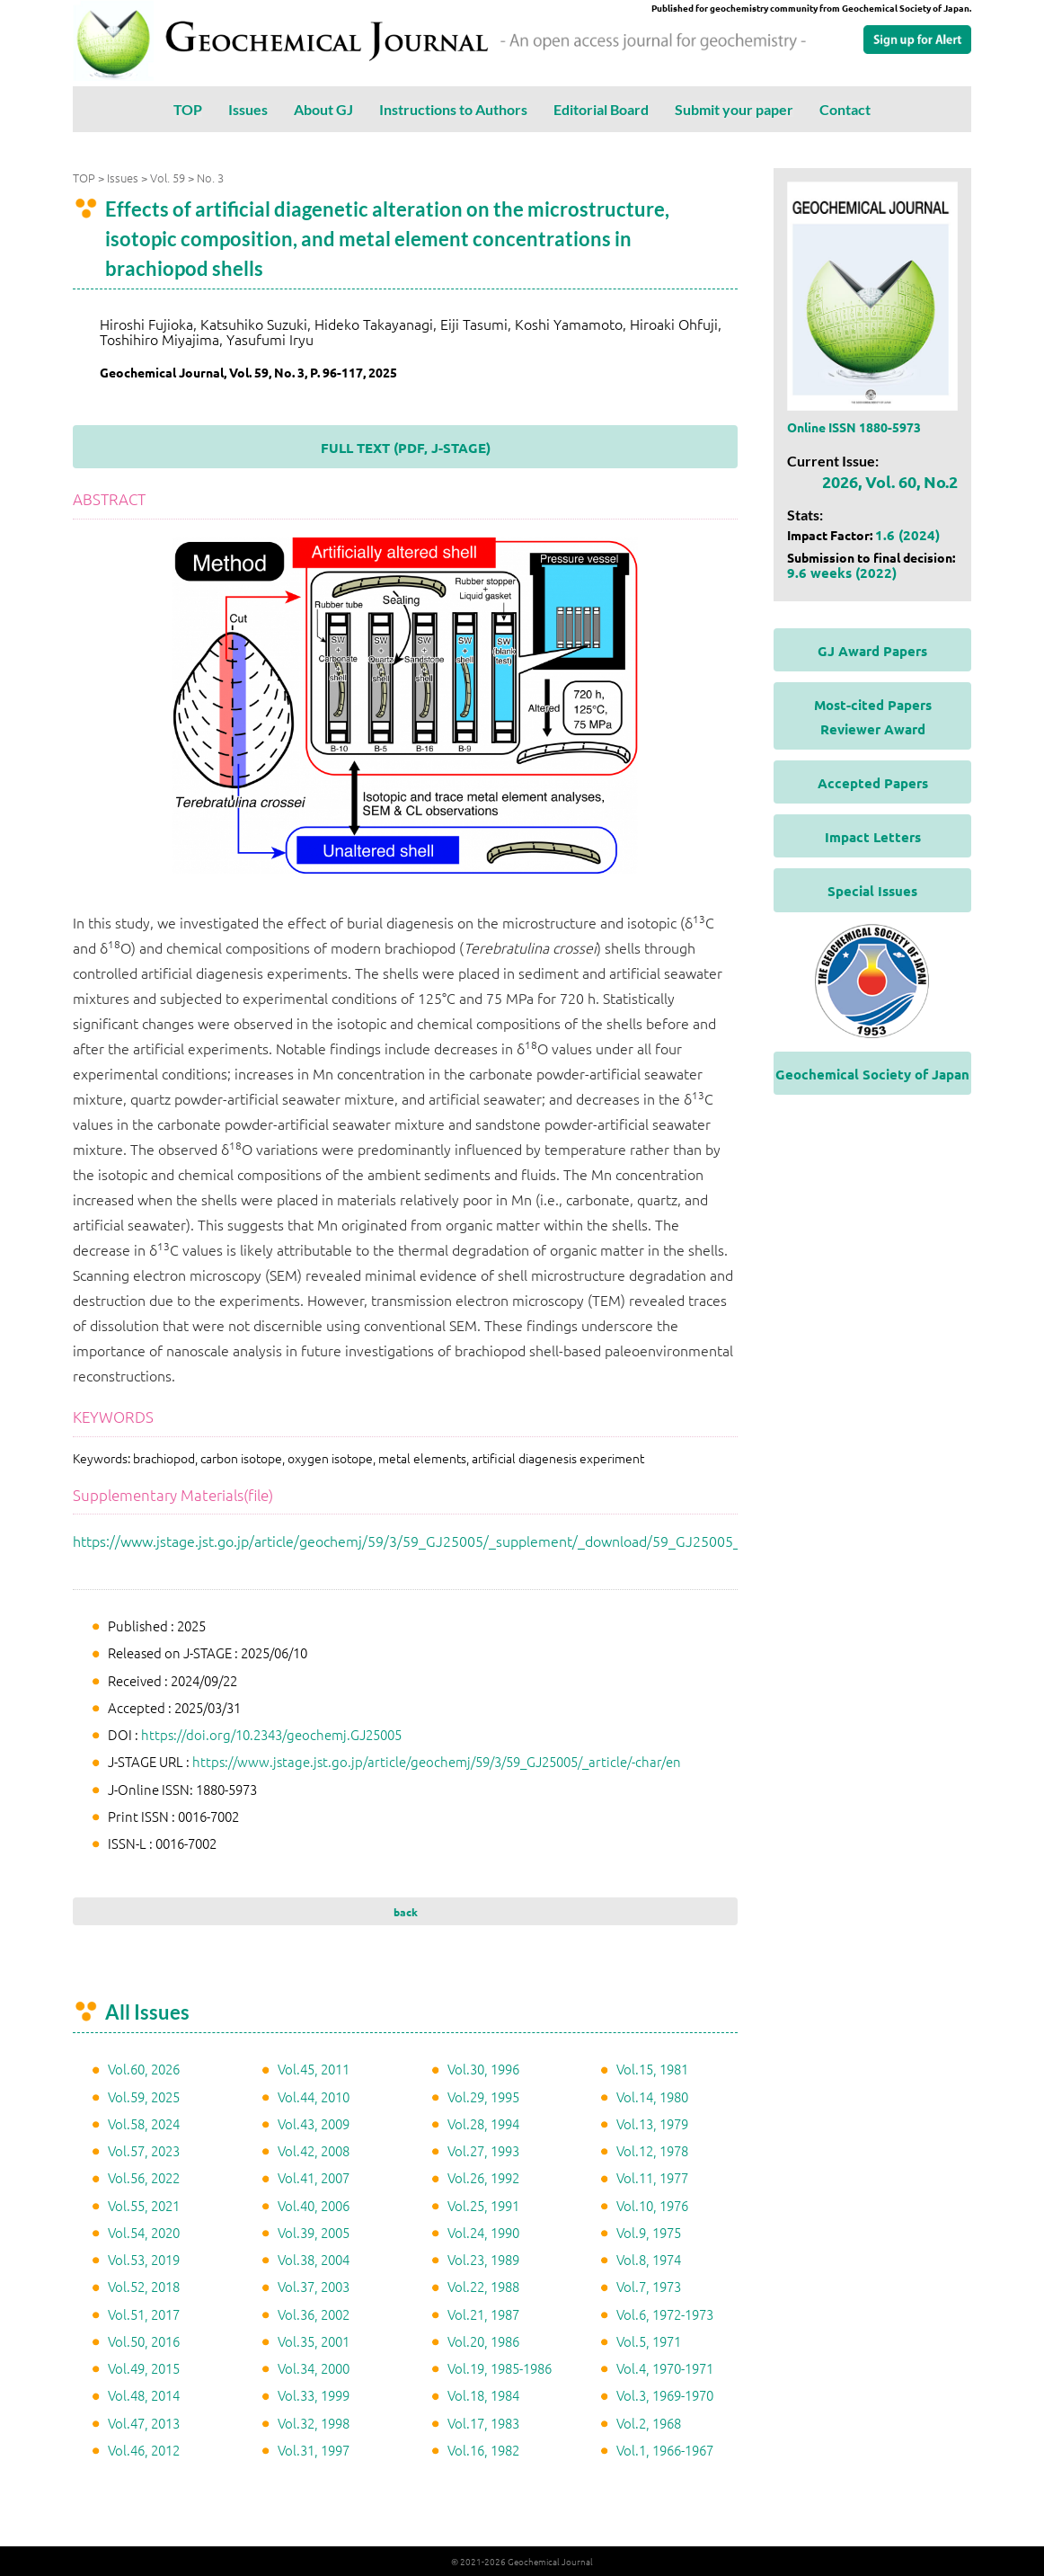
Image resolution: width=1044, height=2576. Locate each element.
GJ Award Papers (872, 651)
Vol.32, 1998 (313, 2422)
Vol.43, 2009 (313, 2123)
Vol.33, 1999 (313, 2394)
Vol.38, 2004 (313, 2259)
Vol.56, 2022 (144, 2177)
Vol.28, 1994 (483, 2123)
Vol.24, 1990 (483, 2232)
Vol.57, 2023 (144, 2150)
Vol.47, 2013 (144, 2422)
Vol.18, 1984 (483, 2394)
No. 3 (210, 177)
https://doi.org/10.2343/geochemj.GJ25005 (271, 1734)
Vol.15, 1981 (652, 2068)
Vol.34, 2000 (313, 2367)
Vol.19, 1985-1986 (499, 2367)
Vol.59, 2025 (144, 2096)
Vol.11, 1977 (652, 2177)
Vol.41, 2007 (313, 2177)
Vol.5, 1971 (648, 2341)
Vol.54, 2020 (144, 2232)
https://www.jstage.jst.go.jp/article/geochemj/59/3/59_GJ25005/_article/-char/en (436, 1761)
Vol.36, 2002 (313, 2314)
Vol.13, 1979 (652, 2123)
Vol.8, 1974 (648, 2259)
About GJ (323, 109)
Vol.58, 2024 (144, 2123)
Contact (845, 109)
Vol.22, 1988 (483, 2286)
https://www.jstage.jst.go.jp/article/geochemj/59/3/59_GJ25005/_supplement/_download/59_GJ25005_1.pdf (423, 1540)
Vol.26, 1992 (483, 2177)
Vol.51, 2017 (144, 2314)
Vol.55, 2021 (144, 2205)
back (406, 1912)
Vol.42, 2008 (313, 2150)
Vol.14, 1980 (652, 2096)
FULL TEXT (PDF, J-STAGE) (406, 448)
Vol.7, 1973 (648, 2286)
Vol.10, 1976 (652, 2205)
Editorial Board (601, 109)
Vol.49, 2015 (144, 2367)
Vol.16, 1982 (483, 2449)
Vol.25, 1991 (483, 2205)
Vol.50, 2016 (144, 2341)
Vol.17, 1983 (483, 2422)
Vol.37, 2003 (313, 2286)
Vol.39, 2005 (313, 2232)
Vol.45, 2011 (313, 2068)
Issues (248, 109)
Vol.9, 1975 (648, 2232)
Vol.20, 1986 (483, 2341)
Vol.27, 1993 (483, 2150)
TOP (187, 109)
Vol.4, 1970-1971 (664, 2367)
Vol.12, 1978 (652, 2150)
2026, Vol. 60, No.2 (890, 481)
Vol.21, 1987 (483, 2314)
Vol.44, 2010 (313, 2096)
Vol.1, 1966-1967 (664, 2449)
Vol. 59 (167, 177)
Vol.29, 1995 (483, 2096)
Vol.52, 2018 (144, 2286)
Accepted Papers (873, 783)
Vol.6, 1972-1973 (664, 2314)
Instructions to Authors (453, 109)
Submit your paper (734, 109)
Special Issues (872, 891)
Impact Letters (873, 837)
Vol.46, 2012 (144, 2449)
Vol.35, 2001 (313, 2341)
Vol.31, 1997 (313, 2449)
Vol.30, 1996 (483, 2068)
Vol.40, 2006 (313, 2205)
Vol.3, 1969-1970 (664, 2394)
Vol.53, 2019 (144, 2259)
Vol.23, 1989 (483, 2259)
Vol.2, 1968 (648, 2422)
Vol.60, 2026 (144, 2068)
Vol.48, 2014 (144, 2394)
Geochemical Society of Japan (872, 1074)
